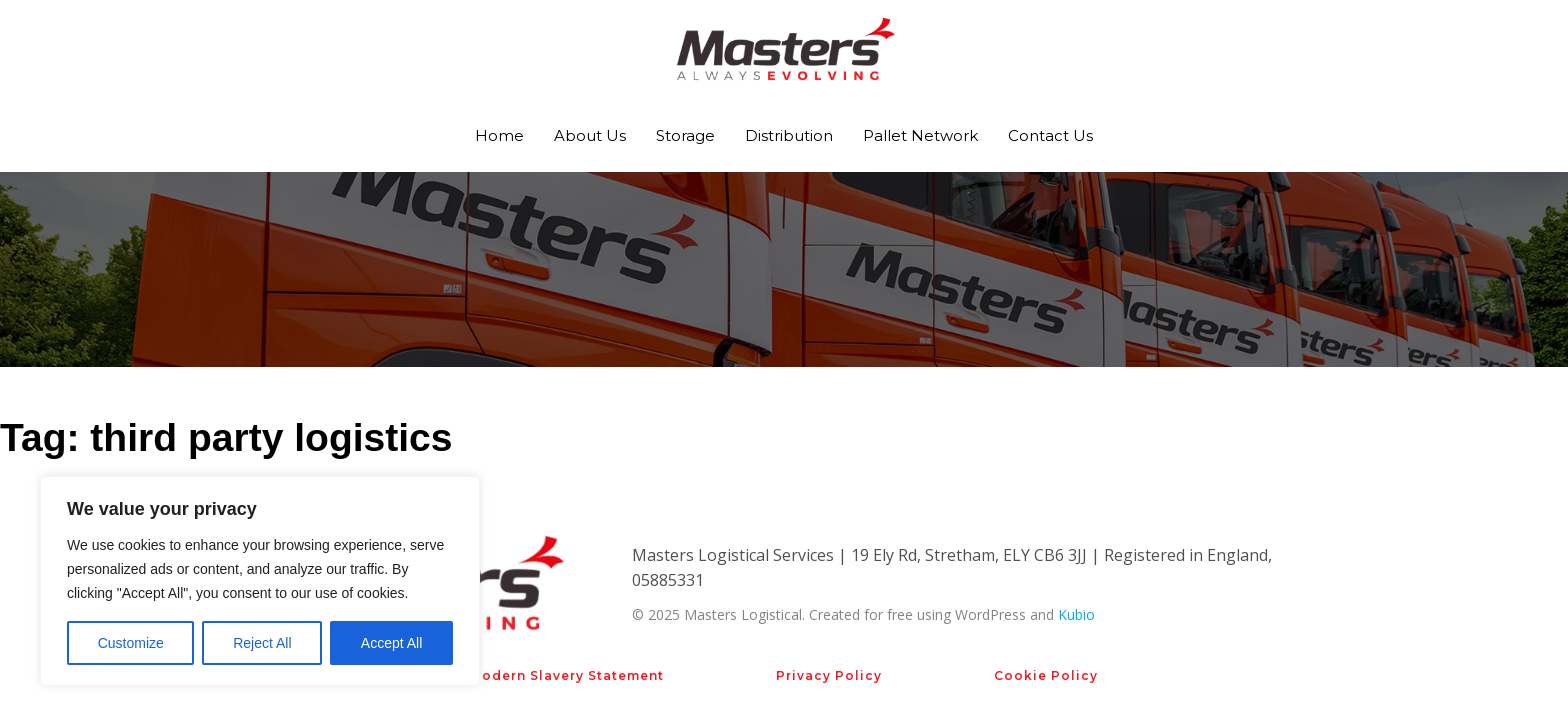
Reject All (262, 643)
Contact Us (1050, 135)
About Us (590, 135)
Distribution (789, 135)
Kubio (1076, 614)
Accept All (391, 643)
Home (499, 135)
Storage (685, 135)
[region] (260, 581)
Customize (131, 643)
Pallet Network (920, 135)
